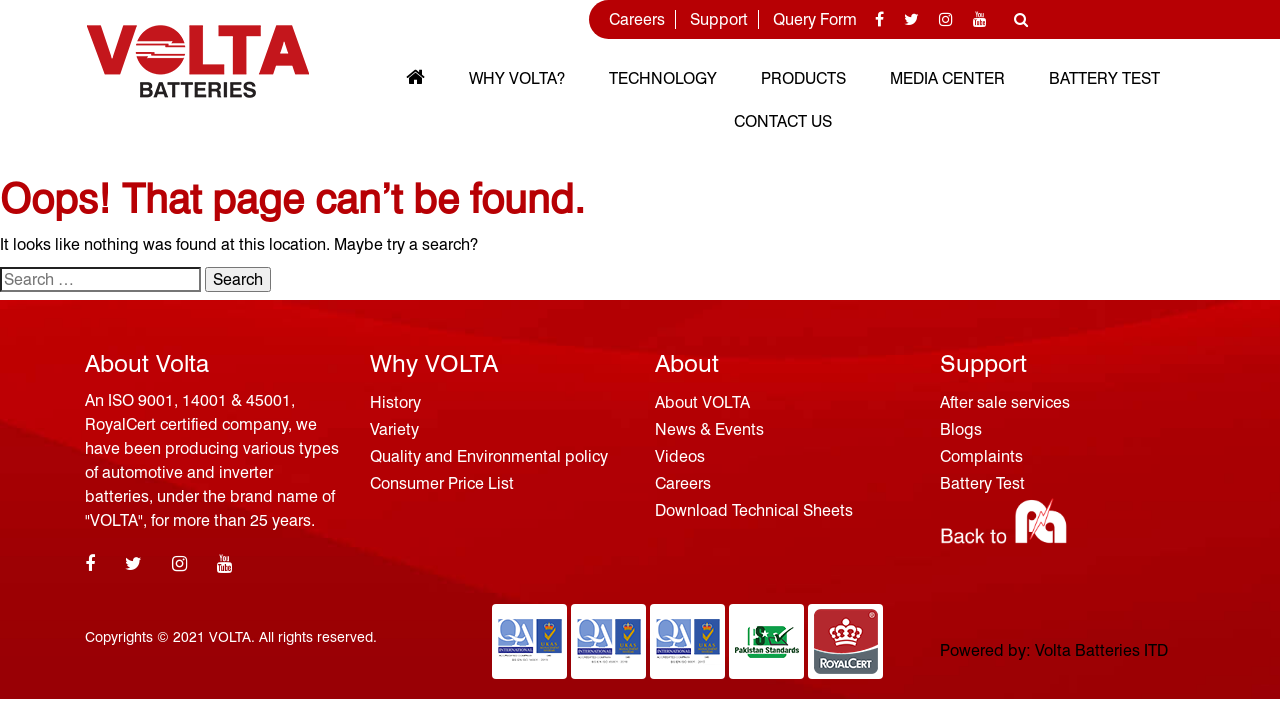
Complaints (981, 456)
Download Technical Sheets (754, 510)
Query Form (815, 19)
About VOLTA (702, 402)
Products (803, 78)
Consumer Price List (442, 483)
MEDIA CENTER (947, 78)
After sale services (1005, 402)
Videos (680, 456)
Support (719, 19)
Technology (663, 78)
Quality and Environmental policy (489, 456)
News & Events (709, 429)
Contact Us (783, 121)
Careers (637, 19)
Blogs (961, 429)
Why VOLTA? (517, 78)
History (395, 402)
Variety (394, 429)
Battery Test (1104, 78)
